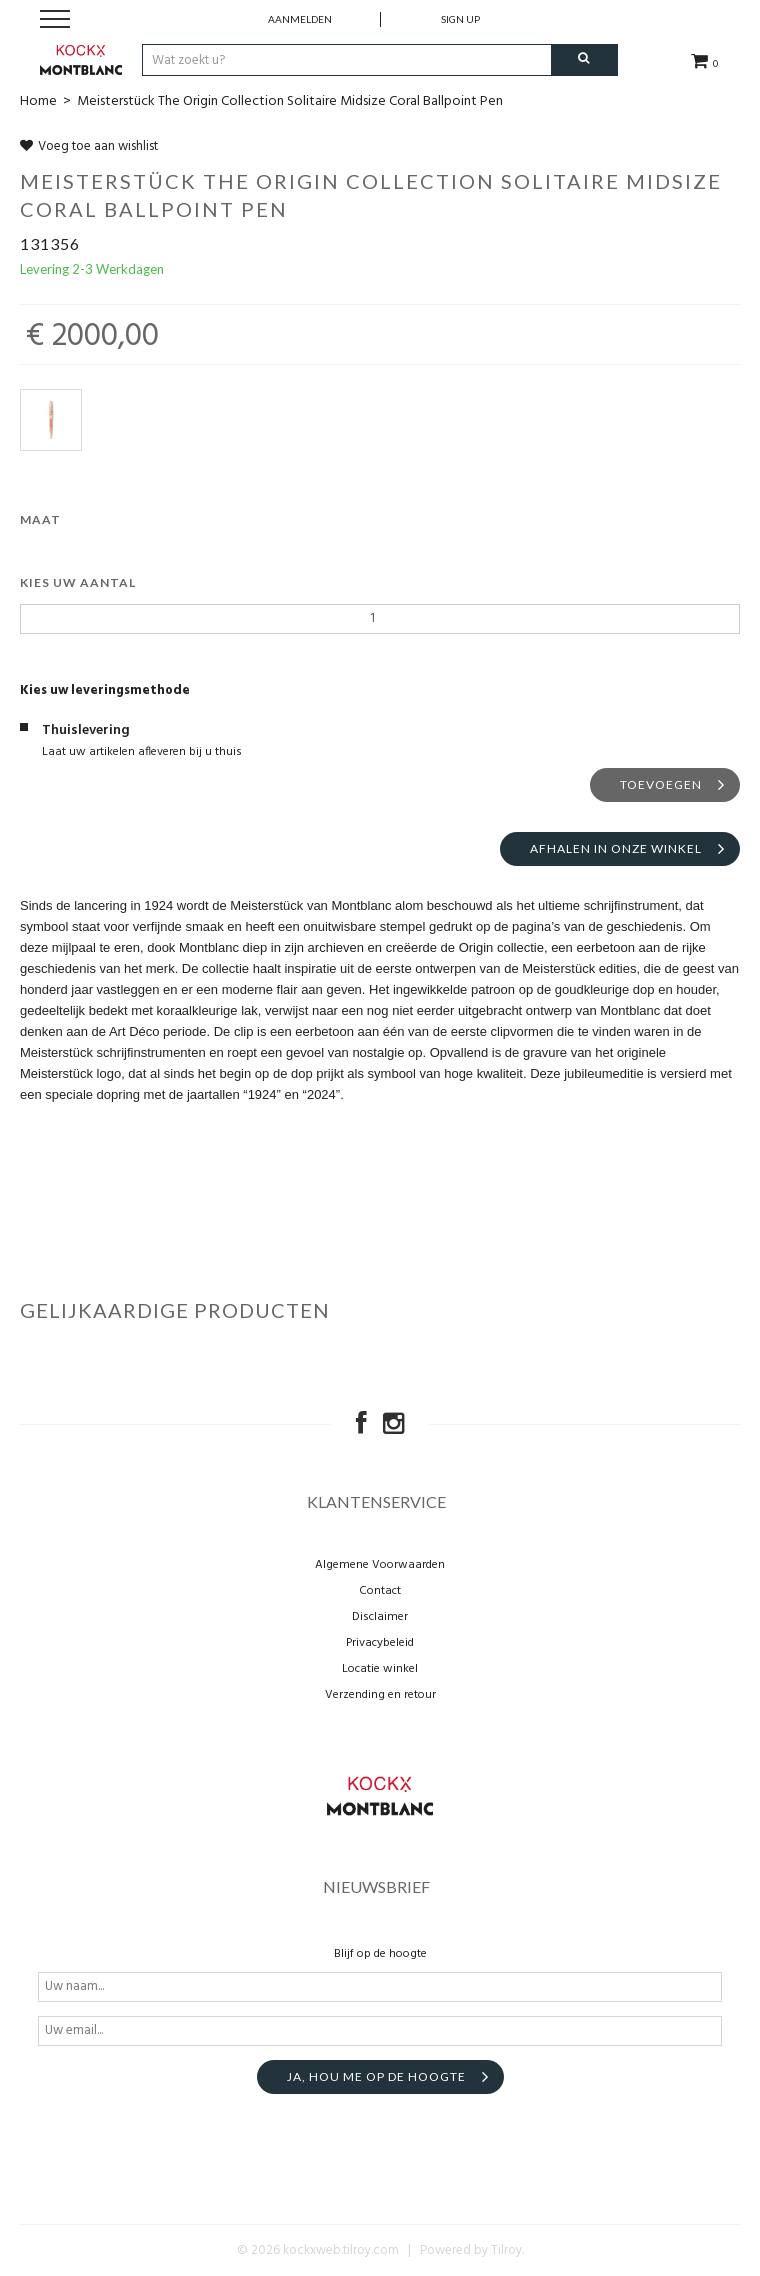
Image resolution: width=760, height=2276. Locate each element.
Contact (380, 1591)
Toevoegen (661, 784)
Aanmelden (300, 19)
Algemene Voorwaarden (380, 1565)
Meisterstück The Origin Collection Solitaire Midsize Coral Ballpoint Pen (290, 101)
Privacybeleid (380, 1643)
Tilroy (506, 2250)
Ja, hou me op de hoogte (376, 2076)
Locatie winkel (380, 1669)
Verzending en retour (380, 1695)
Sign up (460, 19)
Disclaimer (380, 1617)
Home (38, 101)
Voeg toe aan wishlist (89, 146)
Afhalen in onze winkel (616, 848)
